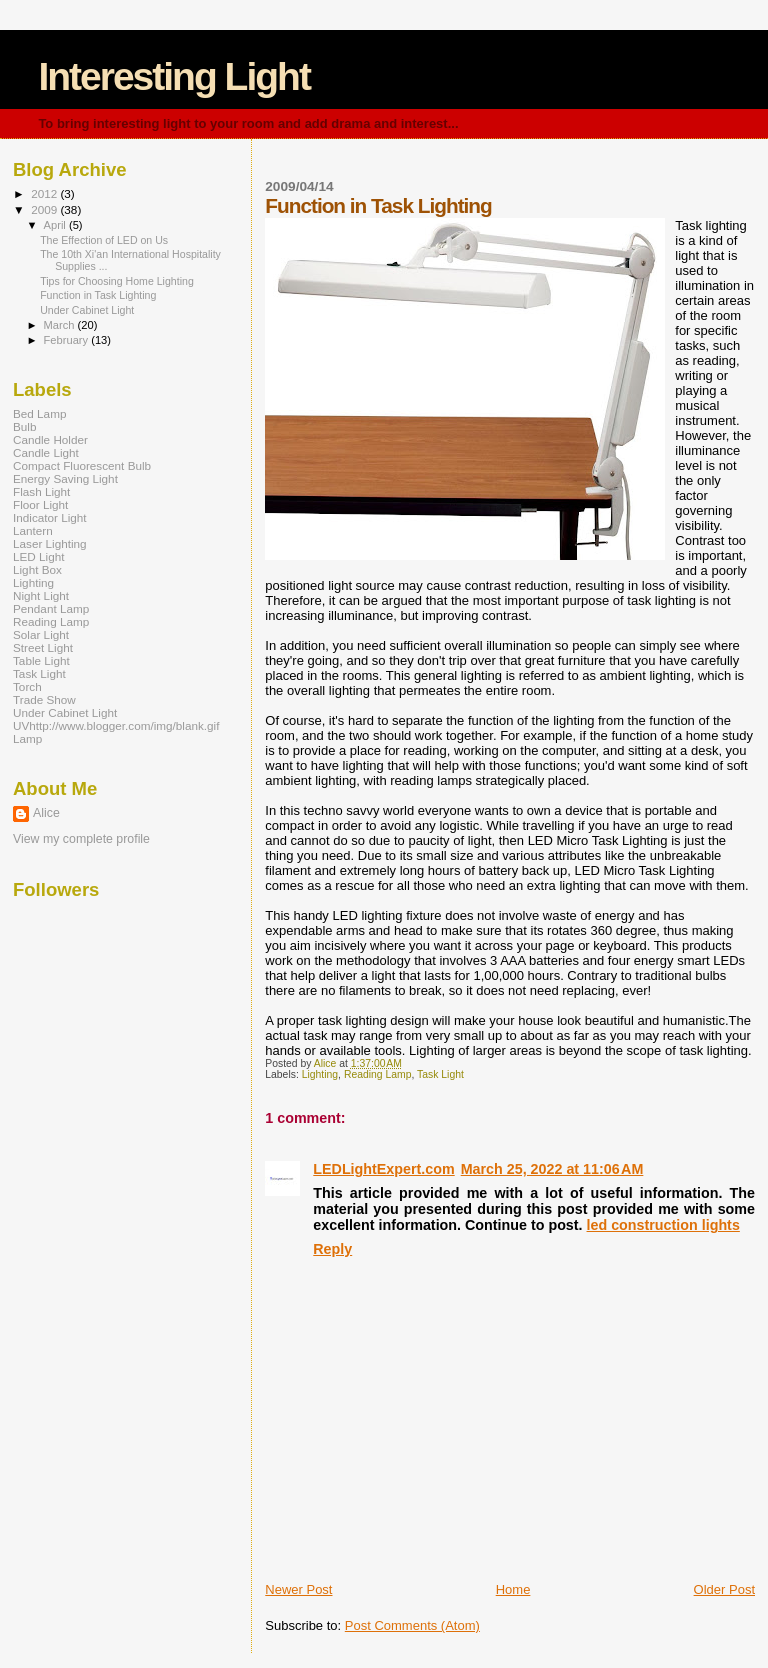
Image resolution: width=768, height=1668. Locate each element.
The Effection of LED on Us (104, 240)
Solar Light (41, 634)
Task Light (440, 1074)
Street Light (43, 647)
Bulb (24, 426)
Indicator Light (50, 517)
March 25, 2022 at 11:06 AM (552, 1169)
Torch (27, 686)
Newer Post (298, 1589)
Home (513, 1589)
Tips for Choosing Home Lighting (117, 281)
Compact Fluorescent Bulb (82, 465)
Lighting (320, 1074)
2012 (45, 193)
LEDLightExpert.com (383, 1169)
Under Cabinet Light (87, 310)
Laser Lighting (50, 543)
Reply (332, 1249)
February (68, 340)
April (56, 225)
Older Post (724, 1589)
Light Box (37, 569)
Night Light (41, 595)
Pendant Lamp (51, 608)
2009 (45, 209)
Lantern (33, 530)
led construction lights (663, 1225)
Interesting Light (174, 76)
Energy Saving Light (65, 478)
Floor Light (40, 504)
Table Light (41, 660)
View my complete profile (81, 839)
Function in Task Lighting (98, 295)
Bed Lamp (39, 413)
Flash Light (41, 491)
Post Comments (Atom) (412, 1625)
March (61, 325)
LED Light (38, 556)
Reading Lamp (378, 1074)
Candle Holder (50, 439)
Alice (46, 813)
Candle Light (46, 452)
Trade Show (44, 699)
